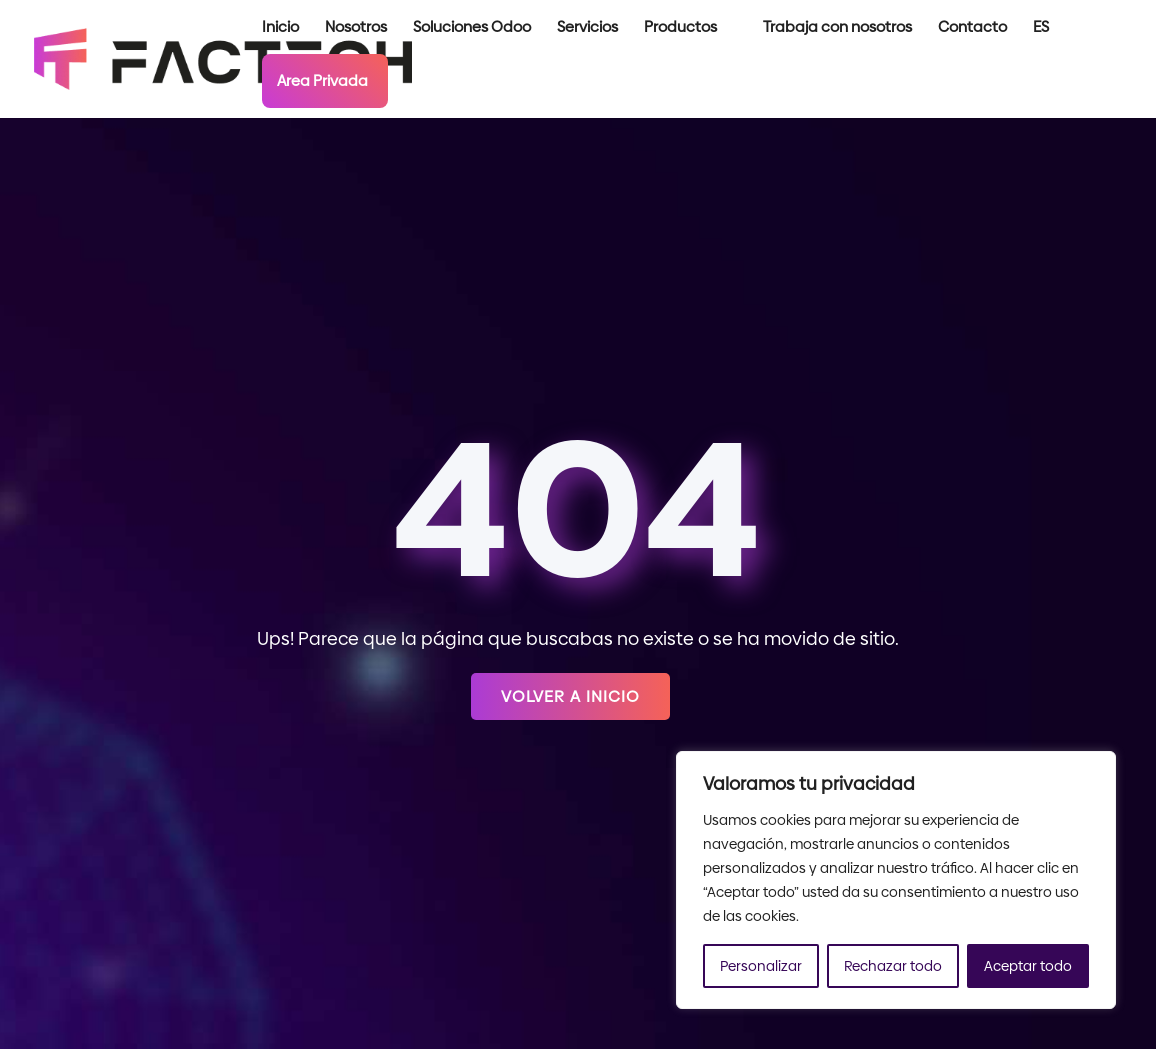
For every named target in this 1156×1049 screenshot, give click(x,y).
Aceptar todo (1028, 966)
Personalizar (761, 966)
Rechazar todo (893, 966)
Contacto (972, 28)
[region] (896, 880)
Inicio (280, 28)
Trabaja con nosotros (837, 28)
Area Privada (322, 80)
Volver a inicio (570, 696)
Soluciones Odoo (472, 28)
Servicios (587, 28)
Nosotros (356, 28)
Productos (680, 28)
